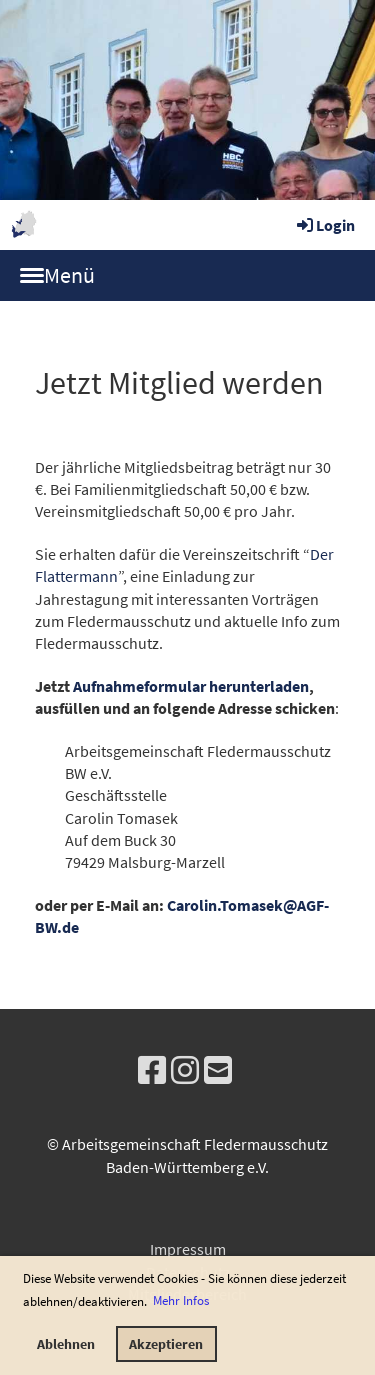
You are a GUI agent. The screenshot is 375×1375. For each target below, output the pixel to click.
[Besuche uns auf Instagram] (185, 1071)
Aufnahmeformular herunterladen (191, 686)
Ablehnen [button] (66, 1344)
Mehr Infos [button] (181, 1300)
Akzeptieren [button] (166, 1344)
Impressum (188, 1249)
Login (324, 225)
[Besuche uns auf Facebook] (152, 1071)
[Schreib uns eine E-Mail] (218, 1071)
